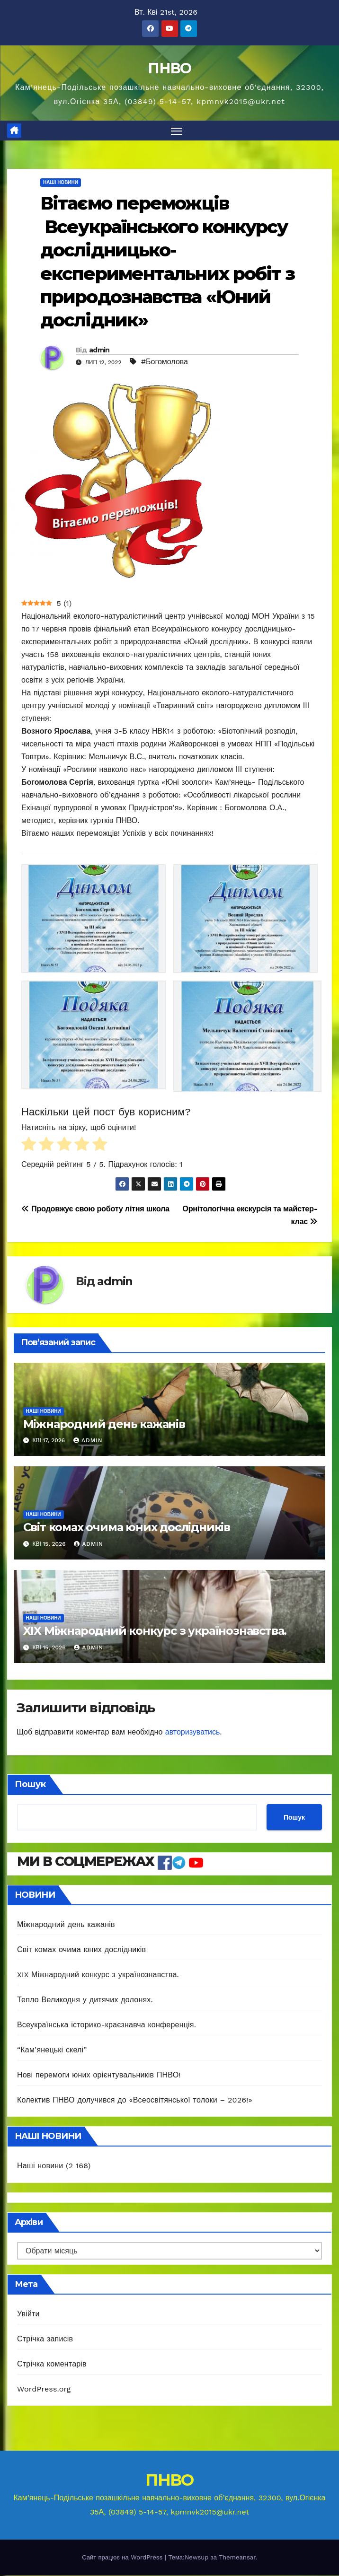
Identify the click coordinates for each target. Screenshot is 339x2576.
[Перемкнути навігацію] (176, 131)
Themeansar (237, 2557)
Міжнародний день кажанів (104, 1424)
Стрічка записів (45, 2338)
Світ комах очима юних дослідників (126, 1527)
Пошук (30, 1784)
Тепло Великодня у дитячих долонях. (85, 1999)
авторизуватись (192, 1732)
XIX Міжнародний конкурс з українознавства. (155, 1631)
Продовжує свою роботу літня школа (95, 1209)
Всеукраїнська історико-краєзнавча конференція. (106, 2024)
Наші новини (60, 182)
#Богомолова (164, 362)
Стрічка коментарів (52, 2363)
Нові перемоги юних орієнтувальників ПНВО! (99, 2074)
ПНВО (169, 68)
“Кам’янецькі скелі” (52, 2049)
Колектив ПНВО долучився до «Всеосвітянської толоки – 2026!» (134, 2099)
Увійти (28, 2313)
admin (99, 350)
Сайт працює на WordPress (123, 2557)
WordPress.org (44, 2388)
